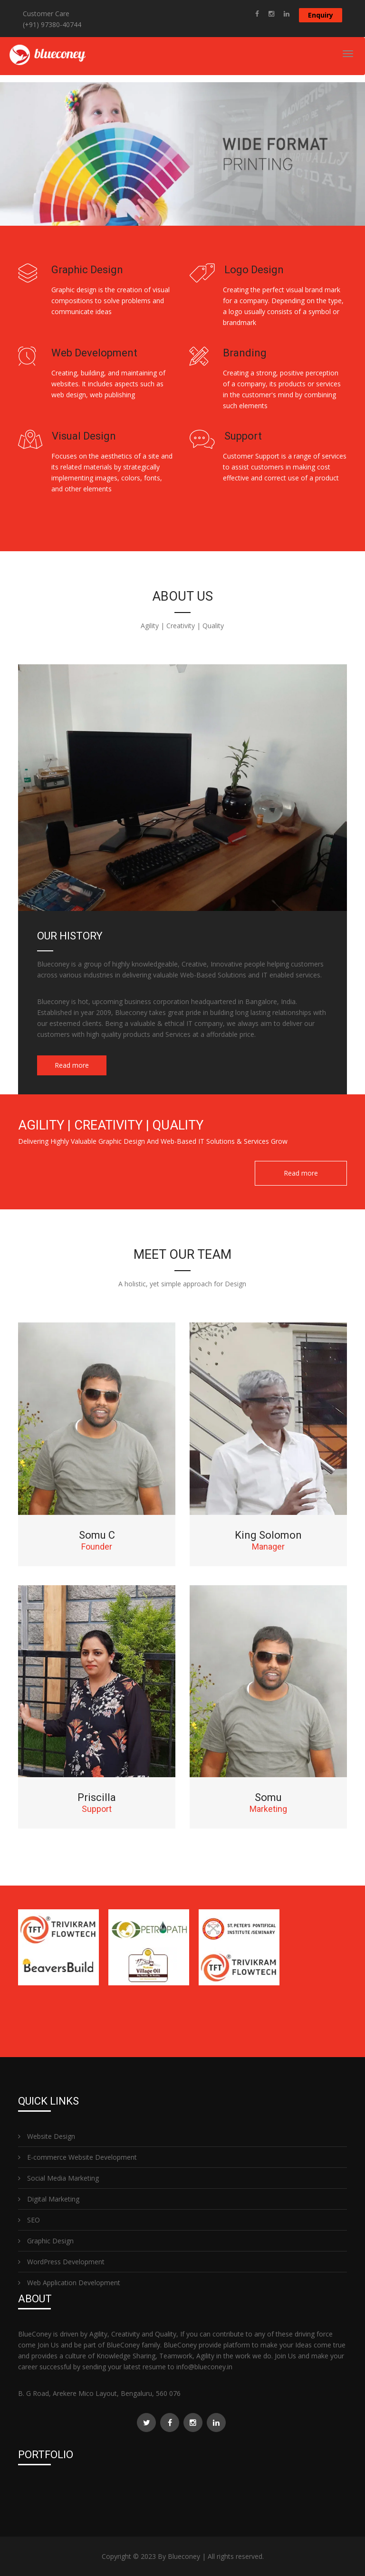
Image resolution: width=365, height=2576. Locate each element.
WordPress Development (61, 2261)
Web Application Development (69, 2282)
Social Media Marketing (58, 2178)
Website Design (46, 2136)
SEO (29, 2219)
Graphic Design (46, 2240)
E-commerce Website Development (77, 2157)
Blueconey (184, 2556)
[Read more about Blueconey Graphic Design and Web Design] (257, 13)
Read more (72, 1065)
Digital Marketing (48, 2198)
